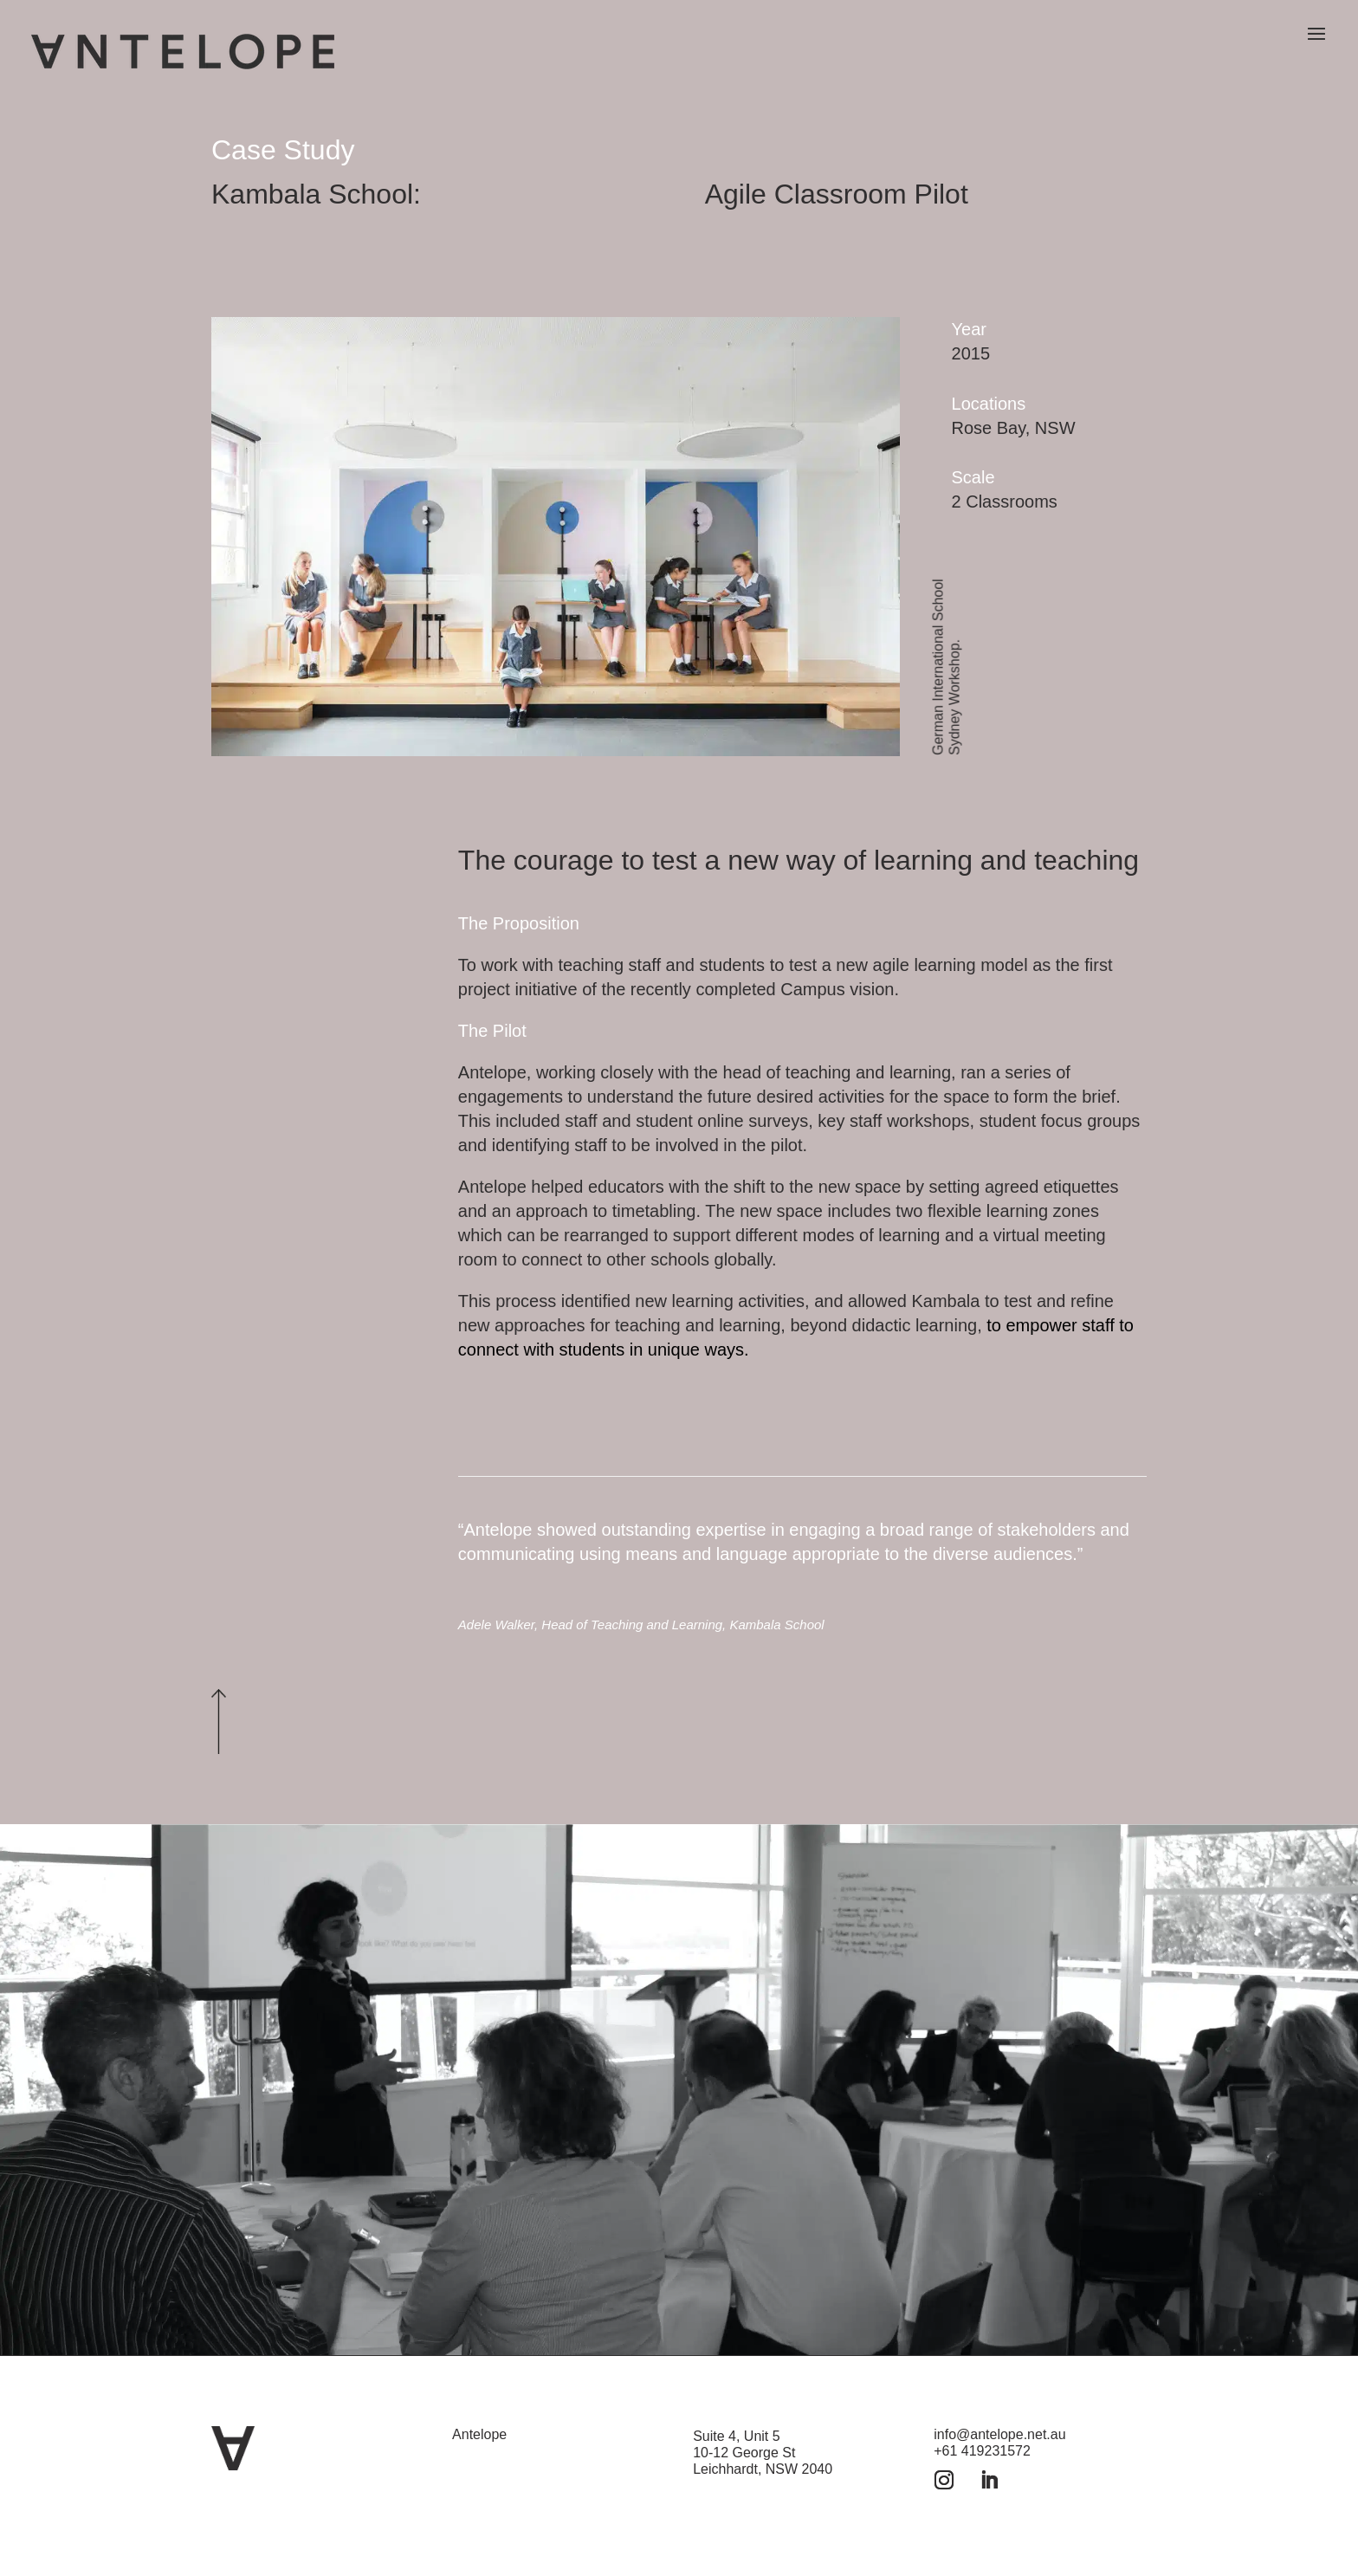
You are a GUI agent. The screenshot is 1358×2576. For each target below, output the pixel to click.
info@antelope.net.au (999, 2434)
